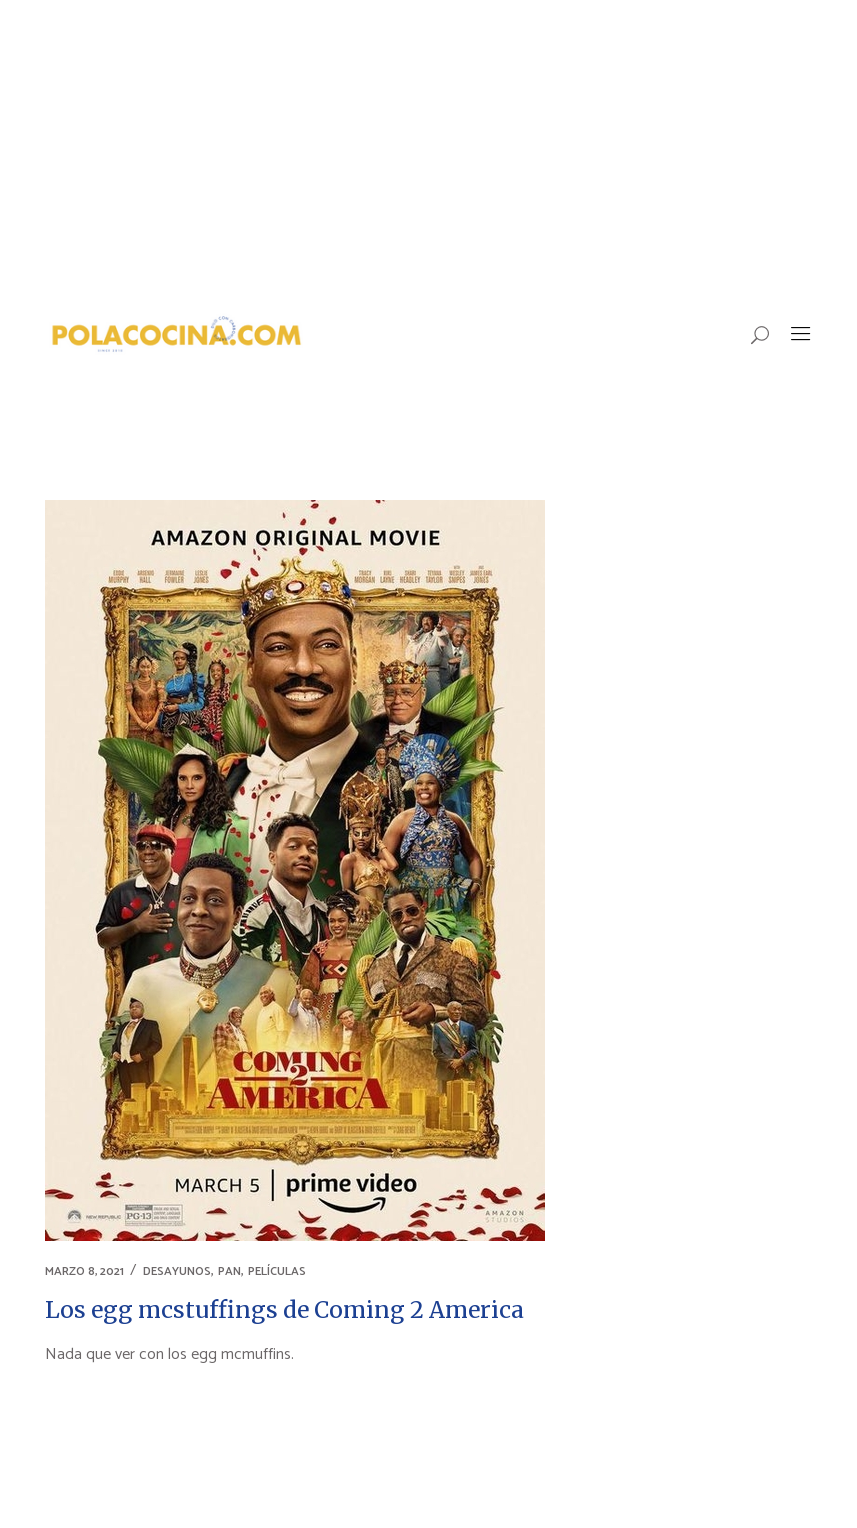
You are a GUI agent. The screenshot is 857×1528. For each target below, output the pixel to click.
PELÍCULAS (277, 1271)
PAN (229, 1271)
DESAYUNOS (177, 1271)
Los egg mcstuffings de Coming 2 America (284, 1309)
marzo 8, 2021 (84, 1271)
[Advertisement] (428, 150)
